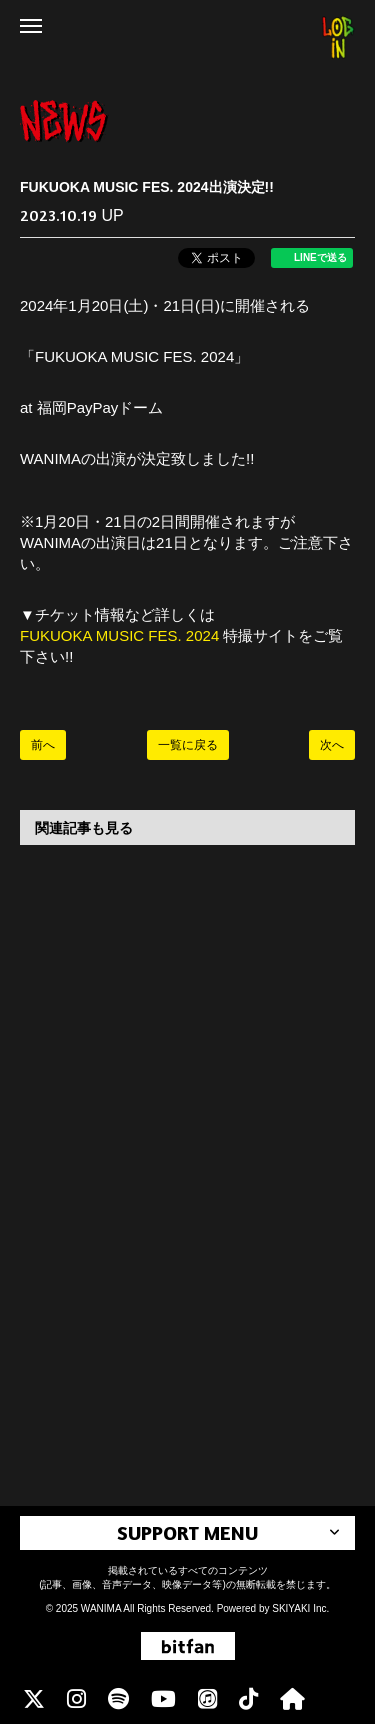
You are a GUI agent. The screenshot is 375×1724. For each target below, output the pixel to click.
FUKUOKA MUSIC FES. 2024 (121, 635)
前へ (43, 745)
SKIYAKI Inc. (300, 1608)
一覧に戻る (188, 745)
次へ (332, 745)
